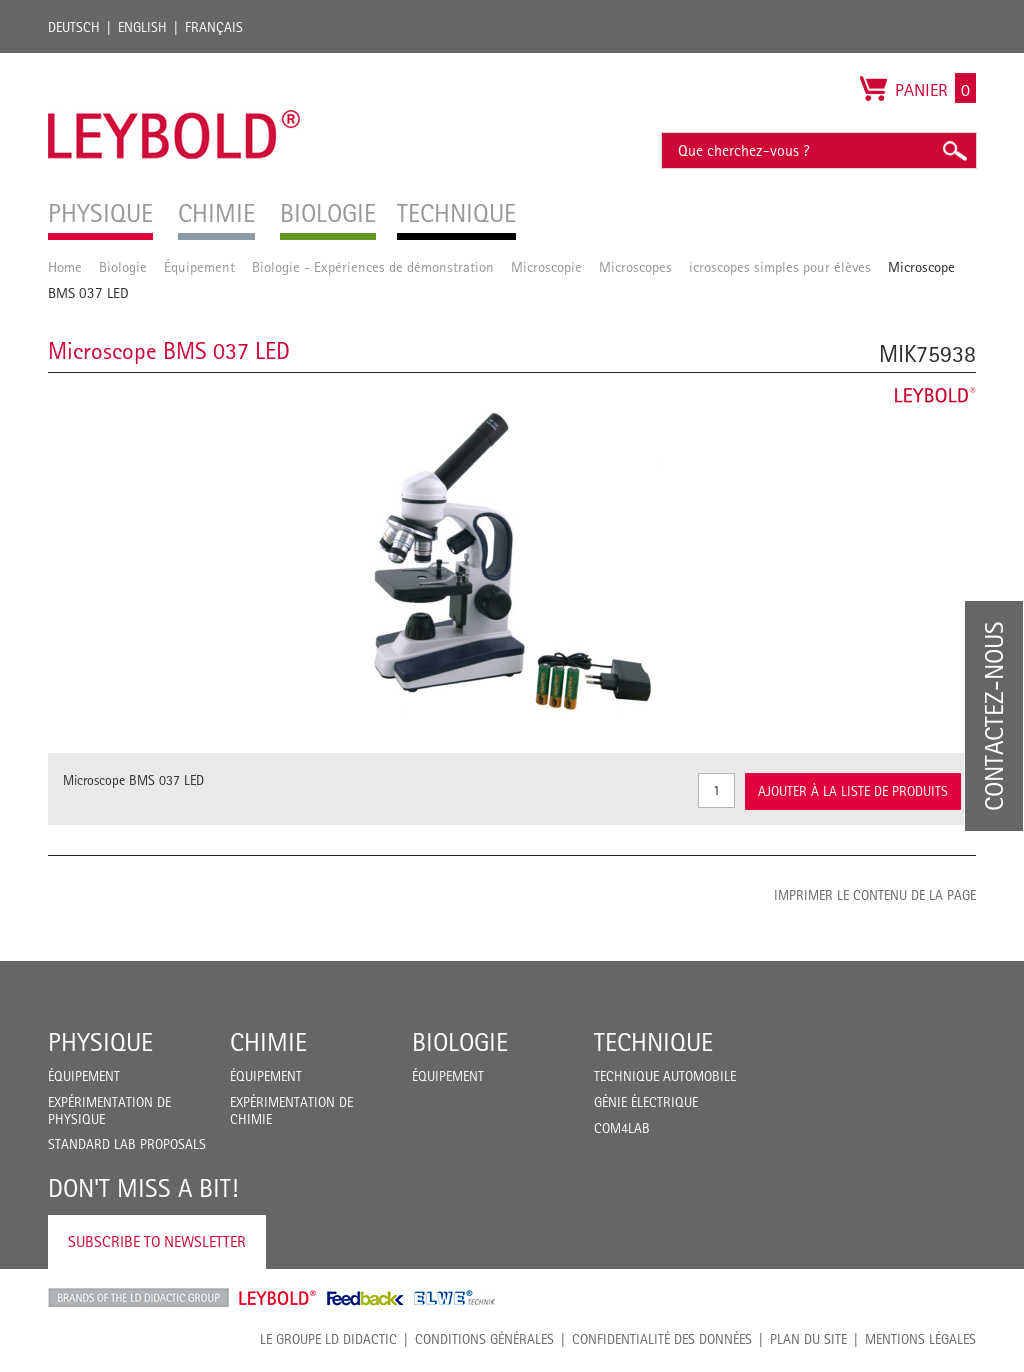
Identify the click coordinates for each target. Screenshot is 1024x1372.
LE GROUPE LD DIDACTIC (328, 1339)
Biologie (123, 266)
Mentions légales (920, 1339)
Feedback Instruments (365, 1298)
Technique (653, 1042)
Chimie (268, 1042)
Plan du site (808, 1339)
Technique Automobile (665, 1076)
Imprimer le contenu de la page (875, 895)
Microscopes (635, 266)
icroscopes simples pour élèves (780, 266)
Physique (100, 1042)
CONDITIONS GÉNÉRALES (484, 1339)
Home (65, 266)
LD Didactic (138, 1298)
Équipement (199, 266)
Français (214, 27)
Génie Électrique (646, 1102)
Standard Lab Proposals (127, 1144)
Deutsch (74, 27)
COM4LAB (622, 1128)
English (142, 27)
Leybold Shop (278, 1298)
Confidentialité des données (662, 1339)
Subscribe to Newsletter (157, 1241)
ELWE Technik (455, 1298)
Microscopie (546, 266)
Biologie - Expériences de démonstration (373, 266)
